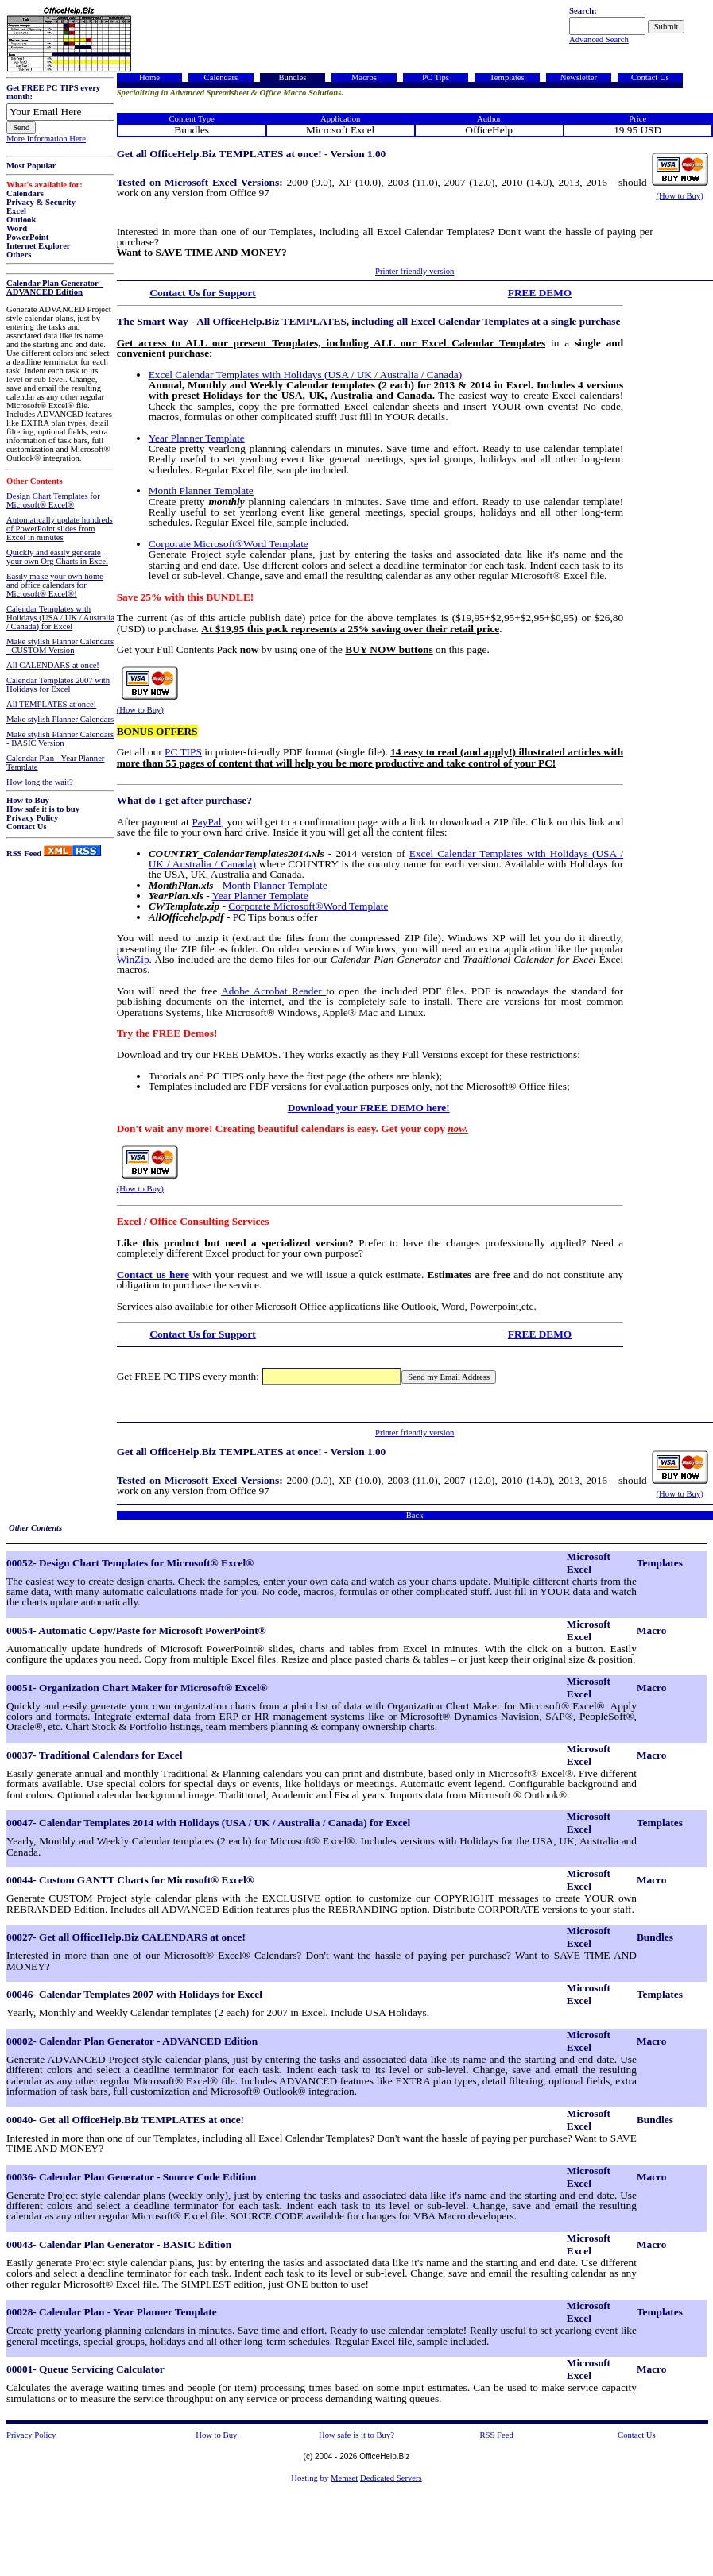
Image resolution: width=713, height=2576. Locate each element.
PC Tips (435, 77)
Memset (344, 2478)
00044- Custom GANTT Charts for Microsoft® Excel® (130, 1880)
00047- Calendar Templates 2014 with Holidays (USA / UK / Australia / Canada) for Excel (208, 1823)
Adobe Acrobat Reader (273, 991)
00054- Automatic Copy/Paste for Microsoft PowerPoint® (136, 1630)
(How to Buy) (680, 195)
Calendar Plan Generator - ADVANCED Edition (54, 287)
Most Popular (31, 165)
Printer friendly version (414, 271)
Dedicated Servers (391, 2478)
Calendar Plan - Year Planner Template (55, 762)
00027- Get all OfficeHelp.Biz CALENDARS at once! (126, 1937)
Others (18, 254)
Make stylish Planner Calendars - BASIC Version (60, 738)
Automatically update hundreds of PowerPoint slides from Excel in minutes (59, 529)
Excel (16, 211)
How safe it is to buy (42, 809)
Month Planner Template (201, 490)
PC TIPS (183, 752)
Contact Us (26, 826)
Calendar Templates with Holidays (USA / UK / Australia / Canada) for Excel (60, 617)
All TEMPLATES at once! (51, 704)
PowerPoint (27, 237)
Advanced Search (599, 39)
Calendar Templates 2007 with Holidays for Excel (58, 684)
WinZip (133, 959)
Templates (507, 77)
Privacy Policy (32, 817)
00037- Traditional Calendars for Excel (94, 1755)
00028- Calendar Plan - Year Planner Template (111, 2312)
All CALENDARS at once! (52, 665)
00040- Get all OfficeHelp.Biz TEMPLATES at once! (125, 2120)
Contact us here (153, 1274)
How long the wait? (39, 782)
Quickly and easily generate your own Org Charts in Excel (57, 557)
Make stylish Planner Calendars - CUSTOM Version (60, 646)
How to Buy (27, 800)
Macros (364, 77)
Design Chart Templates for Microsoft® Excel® (53, 500)
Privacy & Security (41, 202)
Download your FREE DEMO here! (369, 1108)
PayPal (206, 822)
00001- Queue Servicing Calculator (85, 2369)
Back (415, 1515)
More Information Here (46, 138)
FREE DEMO (540, 293)
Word (16, 228)
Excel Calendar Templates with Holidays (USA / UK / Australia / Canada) (306, 374)
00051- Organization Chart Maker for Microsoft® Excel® (137, 1688)
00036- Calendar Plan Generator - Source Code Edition (131, 2177)
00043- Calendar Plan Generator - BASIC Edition (118, 2244)
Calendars (25, 193)
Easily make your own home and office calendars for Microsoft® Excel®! (54, 585)
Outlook (21, 219)
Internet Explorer (38, 245)
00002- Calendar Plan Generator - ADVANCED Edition (132, 2041)
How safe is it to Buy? (356, 2435)
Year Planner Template (197, 438)
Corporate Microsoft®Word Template (228, 544)
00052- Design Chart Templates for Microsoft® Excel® (130, 1563)
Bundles (292, 77)
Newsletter (578, 77)
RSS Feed (23, 853)
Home (149, 77)
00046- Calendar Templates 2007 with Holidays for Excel (134, 1994)
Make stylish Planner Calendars (60, 719)
